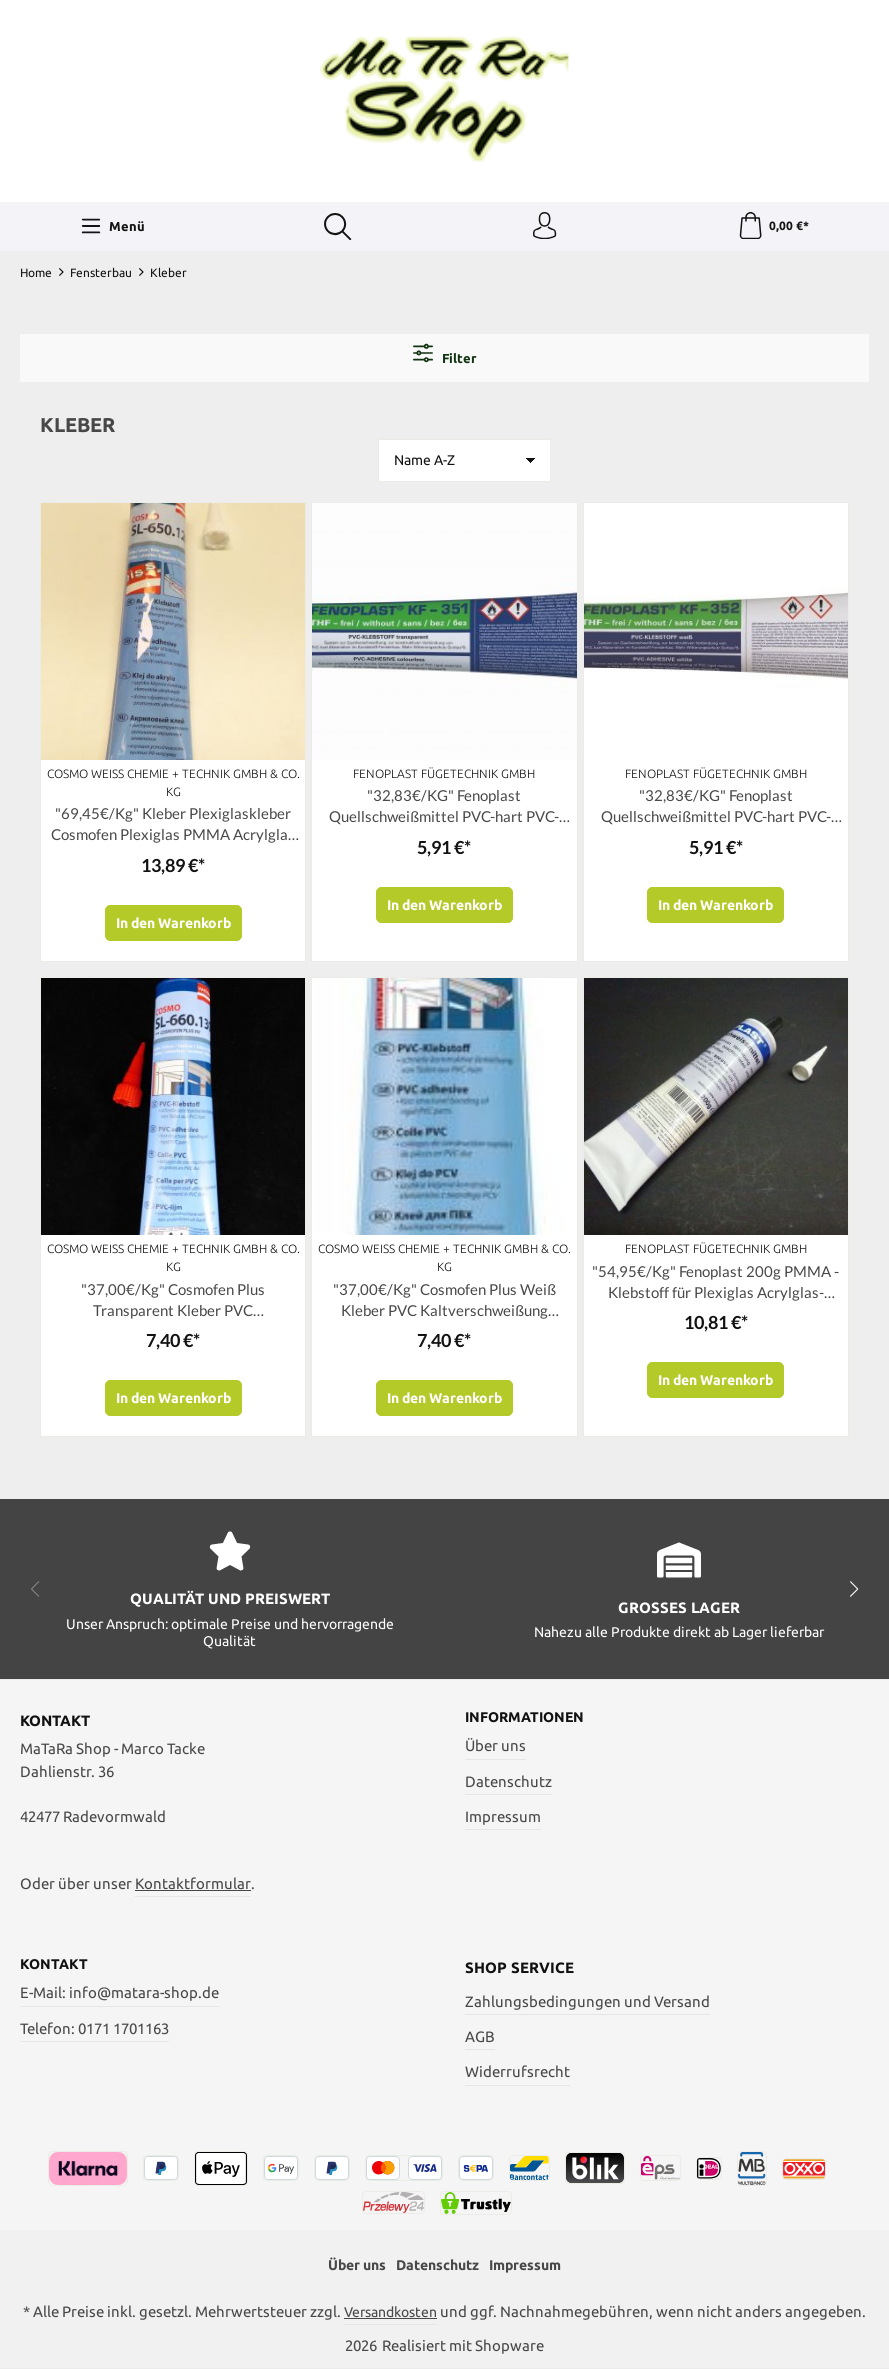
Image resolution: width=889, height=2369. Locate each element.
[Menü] (112, 228)
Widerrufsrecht (517, 2069)
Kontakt (55, 1961)
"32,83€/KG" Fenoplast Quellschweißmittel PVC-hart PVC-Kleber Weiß (715, 811)
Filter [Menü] (444, 356)
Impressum (503, 1814)
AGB (480, 2034)
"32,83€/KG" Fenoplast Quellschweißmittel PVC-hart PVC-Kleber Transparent (444, 811)
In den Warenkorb (173, 929)
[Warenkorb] (772, 228)
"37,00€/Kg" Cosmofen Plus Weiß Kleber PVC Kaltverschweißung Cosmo (444, 1308)
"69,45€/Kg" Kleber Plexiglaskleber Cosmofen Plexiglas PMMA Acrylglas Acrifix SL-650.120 (173, 829)
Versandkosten (390, 2311)
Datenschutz (508, 1779)
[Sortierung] (464, 463)
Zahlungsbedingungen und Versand (587, 1998)
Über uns (495, 1744)
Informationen (528, 1714)
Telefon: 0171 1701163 (94, 2026)
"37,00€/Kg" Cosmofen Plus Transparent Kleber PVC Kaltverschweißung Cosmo (173, 1308)
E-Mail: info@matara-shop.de (119, 1991)
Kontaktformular (193, 1880)
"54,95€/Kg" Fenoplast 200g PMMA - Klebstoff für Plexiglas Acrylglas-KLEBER (716, 1290)
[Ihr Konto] (543, 228)
